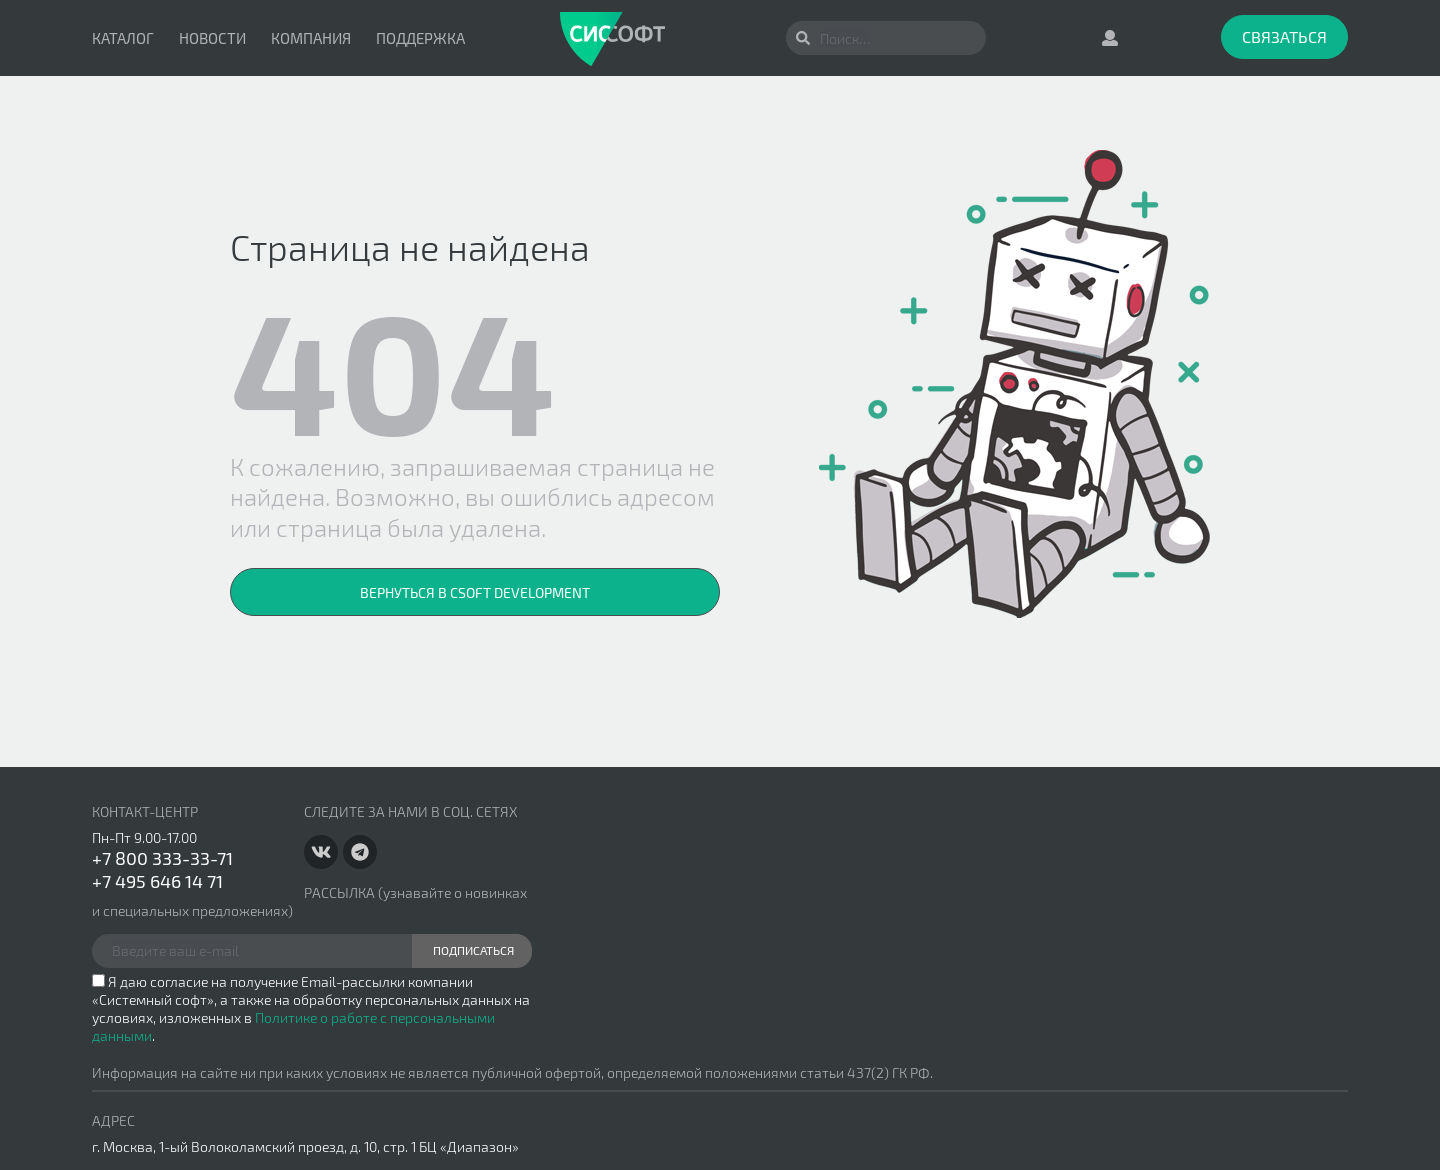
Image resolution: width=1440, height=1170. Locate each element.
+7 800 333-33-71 (162, 858)
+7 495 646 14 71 (157, 881)
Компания (311, 38)
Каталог (123, 38)
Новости (212, 38)
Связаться (1284, 36)
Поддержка (420, 38)
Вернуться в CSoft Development (475, 592)
